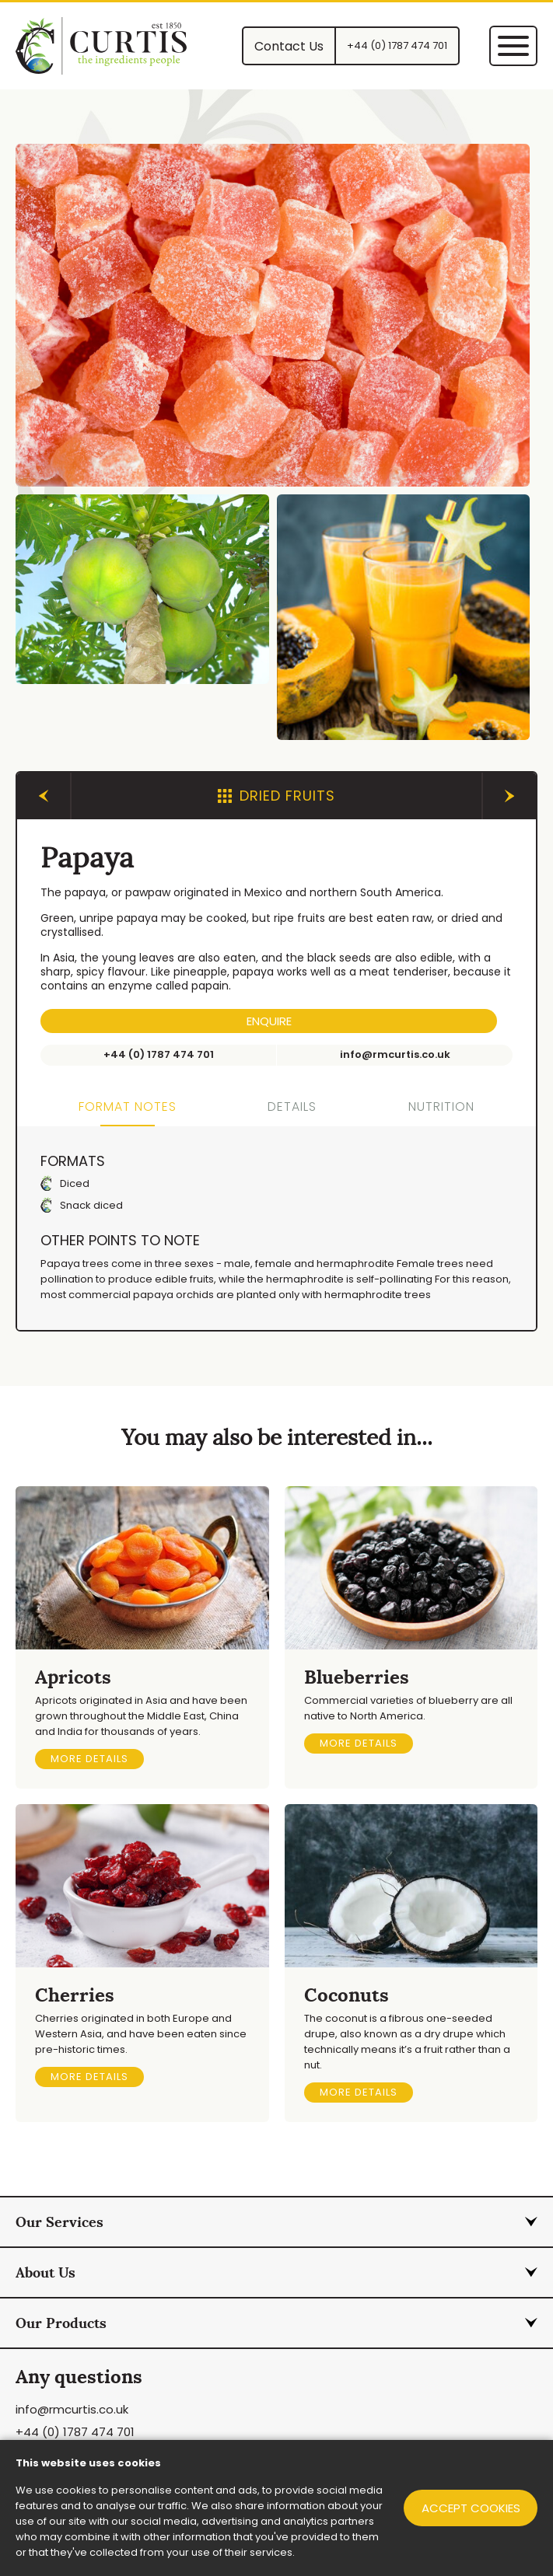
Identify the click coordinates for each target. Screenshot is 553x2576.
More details (89, 1759)
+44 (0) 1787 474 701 (75, 2432)
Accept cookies (468, 2508)
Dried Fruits (276, 795)
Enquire (269, 1021)
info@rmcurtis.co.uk (72, 2410)
